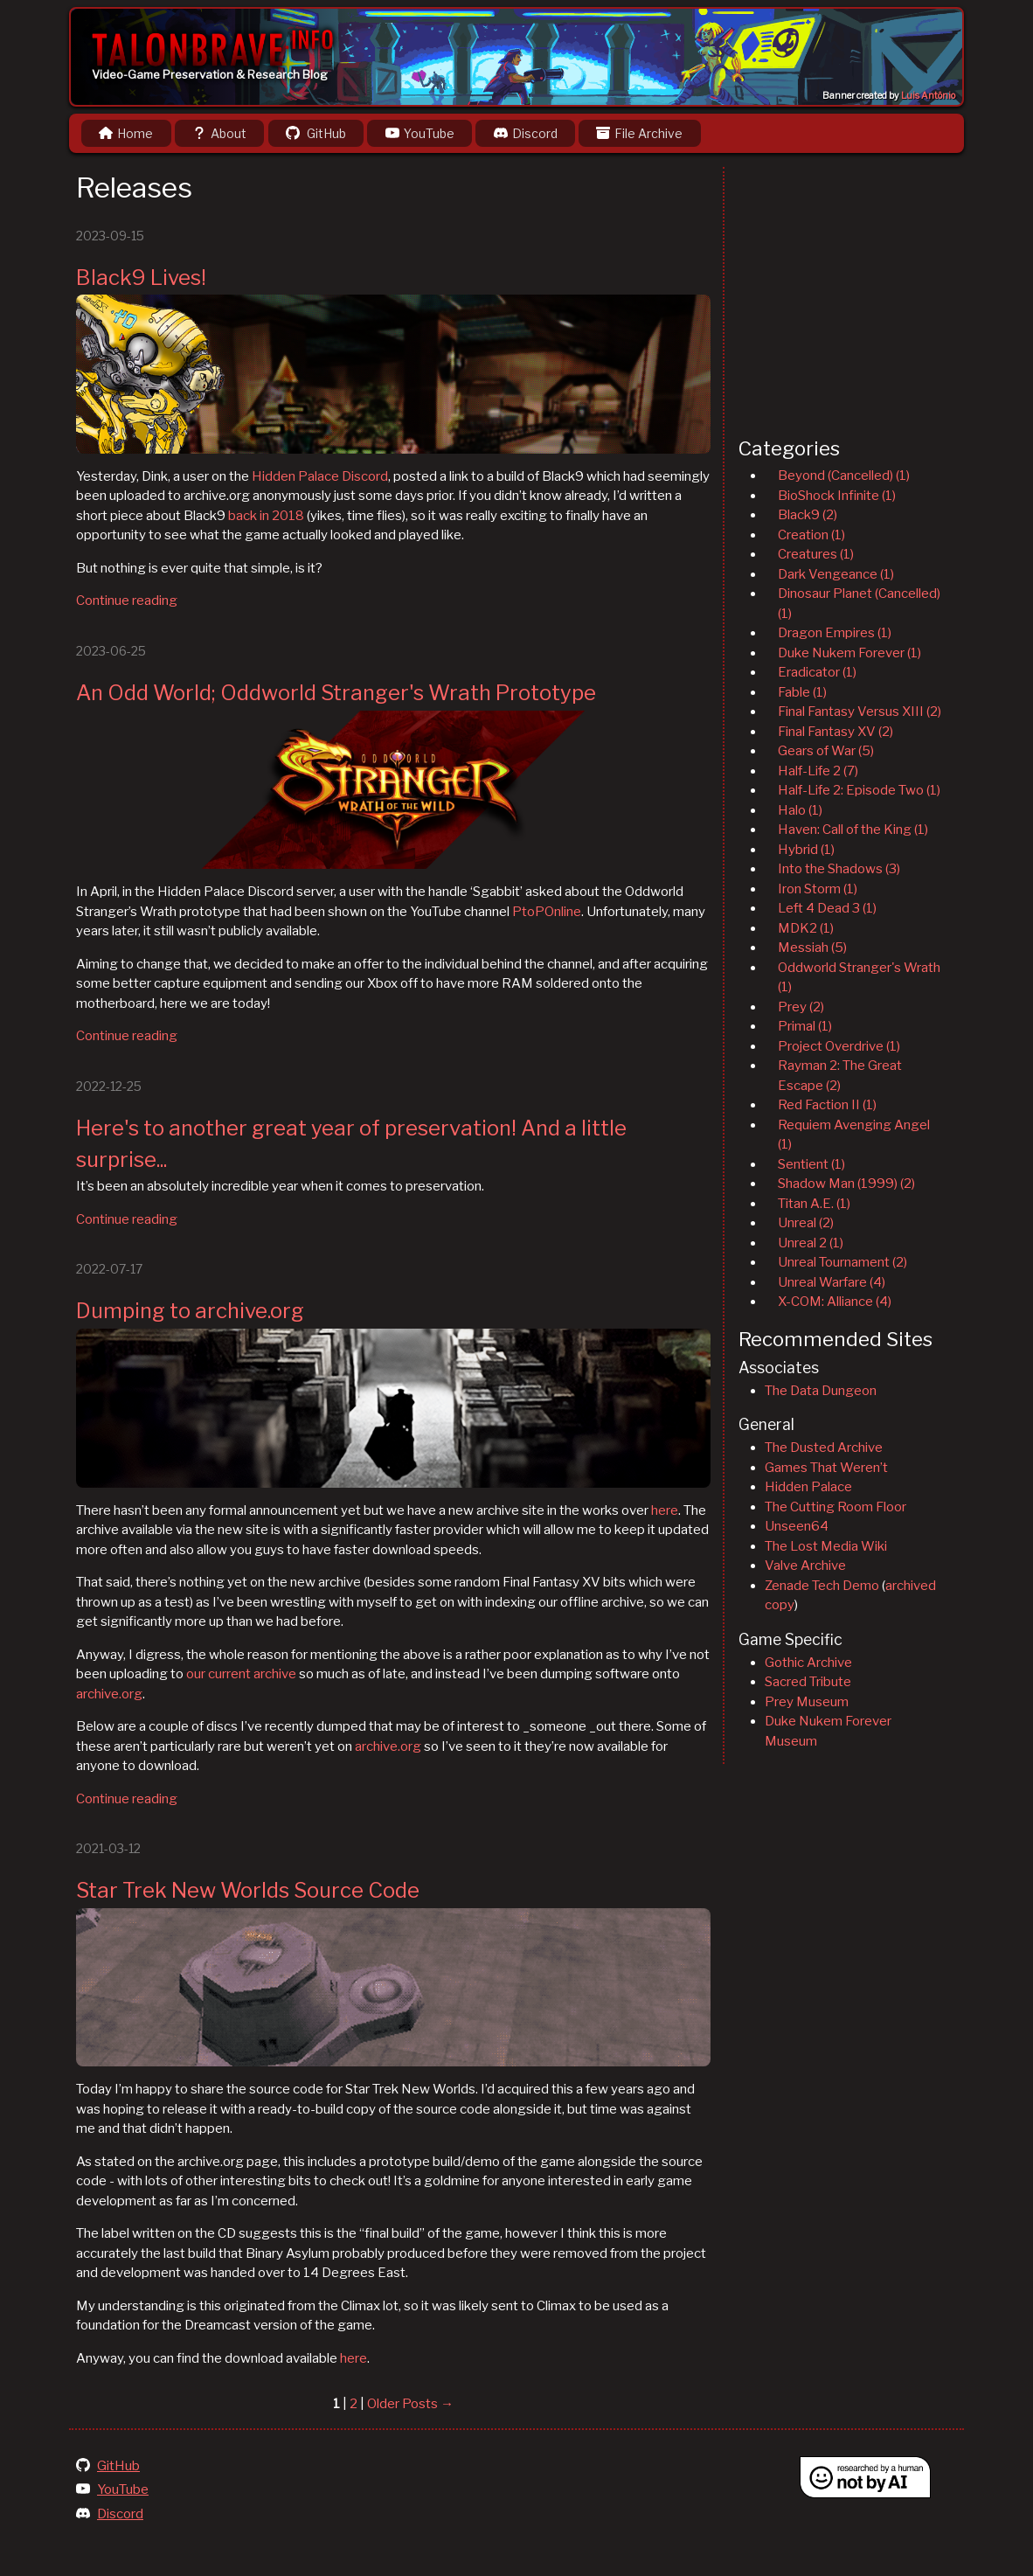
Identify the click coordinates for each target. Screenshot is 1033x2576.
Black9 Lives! (141, 277)
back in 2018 (266, 516)
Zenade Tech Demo (822, 1586)
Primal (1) (805, 1026)
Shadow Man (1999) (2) (846, 1183)
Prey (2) (801, 1007)
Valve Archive (805, 1565)
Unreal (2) (806, 1223)
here (664, 1510)
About (219, 133)
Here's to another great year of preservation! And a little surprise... (351, 1143)
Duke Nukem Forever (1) (849, 653)
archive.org (109, 1694)
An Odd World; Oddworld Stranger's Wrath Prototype (336, 692)
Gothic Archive (808, 1662)
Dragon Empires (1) (834, 633)
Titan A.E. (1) (814, 1204)
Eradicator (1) (817, 672)
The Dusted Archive (824, 1447)
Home (126, 133)
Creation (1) (811, 535)
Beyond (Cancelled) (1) (844, 475)
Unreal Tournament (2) (842, 1262)
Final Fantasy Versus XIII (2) (859, 711)
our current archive (241, 1674)
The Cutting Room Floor (835, 1507)
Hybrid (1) (806, 850)
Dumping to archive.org (190, 1310)
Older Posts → (410, 2404)
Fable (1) (802, 692)
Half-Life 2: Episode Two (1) (859, 790)
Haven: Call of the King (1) (853, 829)
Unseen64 (796, 1526)
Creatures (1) (816, 554)
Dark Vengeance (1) (836, 574)
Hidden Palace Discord (320, 476)
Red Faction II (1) (827, 1105)
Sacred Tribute (808, 1682)
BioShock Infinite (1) (837, 495)
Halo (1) (800, 810)
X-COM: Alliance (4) (834, 1301)
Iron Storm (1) (817, 889)
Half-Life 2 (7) (818, 771)
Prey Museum (807, 1702)
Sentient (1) (811, 1164)
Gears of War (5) (826, 751)
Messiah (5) (812, 947)
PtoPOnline (546, 912)
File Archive (639, 133)
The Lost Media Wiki (826, 1546)
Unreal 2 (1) (810, 1243)
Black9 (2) (807, 515)
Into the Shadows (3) (839, 869)
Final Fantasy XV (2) (835, 731)
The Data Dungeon (821, 1391)
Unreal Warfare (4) (831, 1282)
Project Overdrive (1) (839, 1046)
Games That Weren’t (826, 1467)
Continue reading (126, 600)
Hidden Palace (808, 1487)
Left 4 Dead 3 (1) (827, 908)
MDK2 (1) (806, 928)
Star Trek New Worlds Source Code (247, 1890)
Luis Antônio (928, 95)
